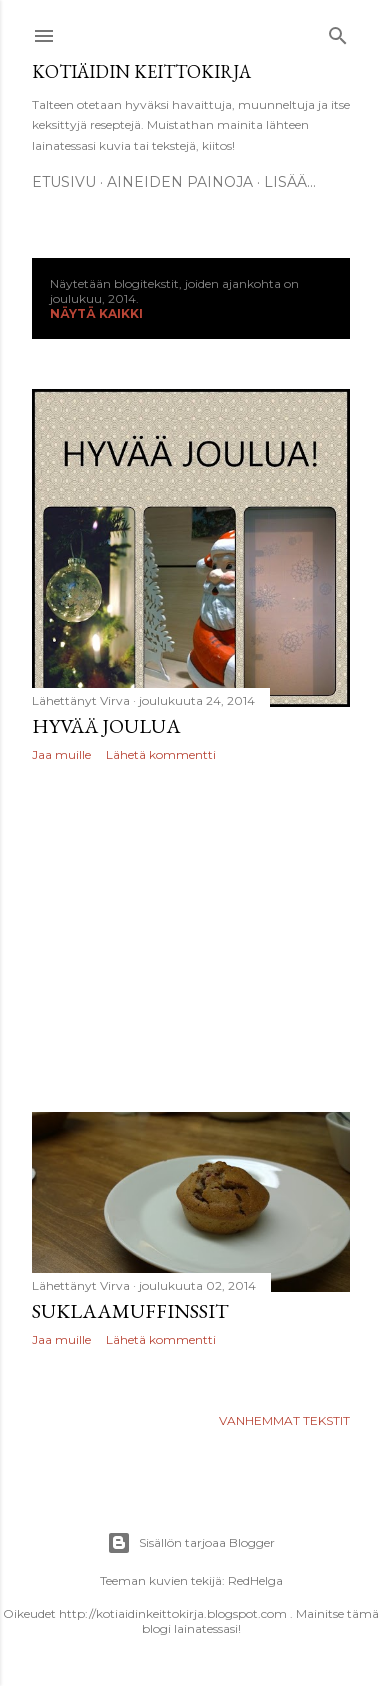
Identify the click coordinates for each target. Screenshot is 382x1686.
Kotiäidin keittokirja (141, 71)
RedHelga (255, 1580)
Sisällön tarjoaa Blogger (191, 1543)
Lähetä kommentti (161, 754)
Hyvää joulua (106, 726)
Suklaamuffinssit (130, 1311)
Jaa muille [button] (61, 754)
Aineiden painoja (180, 182)
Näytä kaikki (96, 313)
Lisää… (290, 182)
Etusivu (64, 182)
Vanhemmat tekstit (284, 1420)
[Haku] (338, 31)
